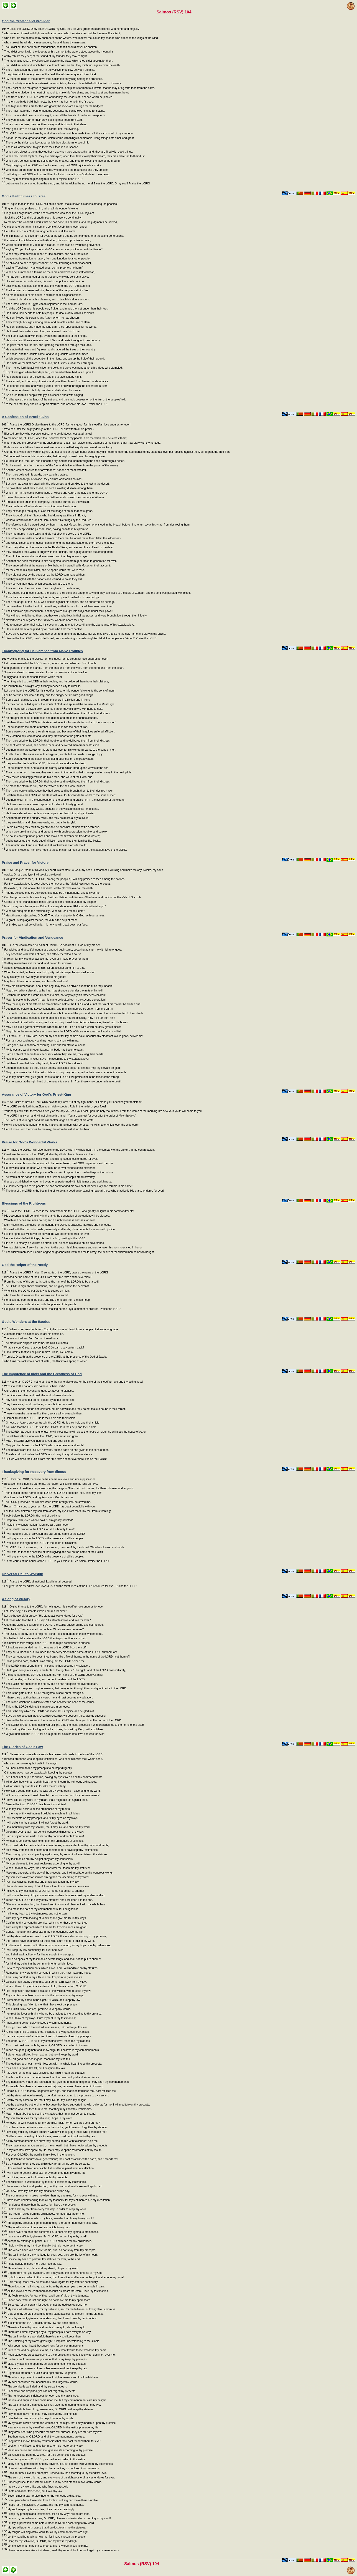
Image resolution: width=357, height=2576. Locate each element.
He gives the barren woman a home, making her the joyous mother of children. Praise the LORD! (62, 1309)
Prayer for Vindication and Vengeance (32, 937)
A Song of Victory (16, 1599)
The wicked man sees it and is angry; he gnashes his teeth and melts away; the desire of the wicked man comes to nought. (79, 1252)
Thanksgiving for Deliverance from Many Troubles (42, 651)
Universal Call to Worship (22, 1574)
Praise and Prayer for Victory (25, 862)
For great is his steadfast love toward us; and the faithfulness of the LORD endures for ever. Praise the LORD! (70, 1586)
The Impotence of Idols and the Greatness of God (42, 1374)
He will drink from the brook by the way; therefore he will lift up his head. (47, 1129)
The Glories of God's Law (22, 1747)
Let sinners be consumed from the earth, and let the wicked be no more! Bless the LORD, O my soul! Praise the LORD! (77, 183)
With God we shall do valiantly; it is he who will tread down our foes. (46, 924)
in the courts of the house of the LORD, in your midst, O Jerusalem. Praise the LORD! (57, 1561)
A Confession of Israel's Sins (25, 417)
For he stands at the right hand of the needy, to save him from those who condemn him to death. (63, 1081)
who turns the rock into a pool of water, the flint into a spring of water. (45, 1361)
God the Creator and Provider (26, 21)
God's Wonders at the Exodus (26, 1321)
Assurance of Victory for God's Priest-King (36, 1094)
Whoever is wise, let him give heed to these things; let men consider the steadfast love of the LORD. (66, 849)
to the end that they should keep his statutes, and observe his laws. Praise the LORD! (57, 404)
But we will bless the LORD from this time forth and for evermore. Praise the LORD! (56, 1459)
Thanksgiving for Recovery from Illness (34, 1472)
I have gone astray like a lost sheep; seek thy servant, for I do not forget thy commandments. (63, 2550)
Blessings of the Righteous (24, 1203)
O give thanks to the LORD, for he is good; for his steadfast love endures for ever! (55, 1734)
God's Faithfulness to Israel (24, 196)
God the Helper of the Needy (25, 1265)
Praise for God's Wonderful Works (29, 1142)
